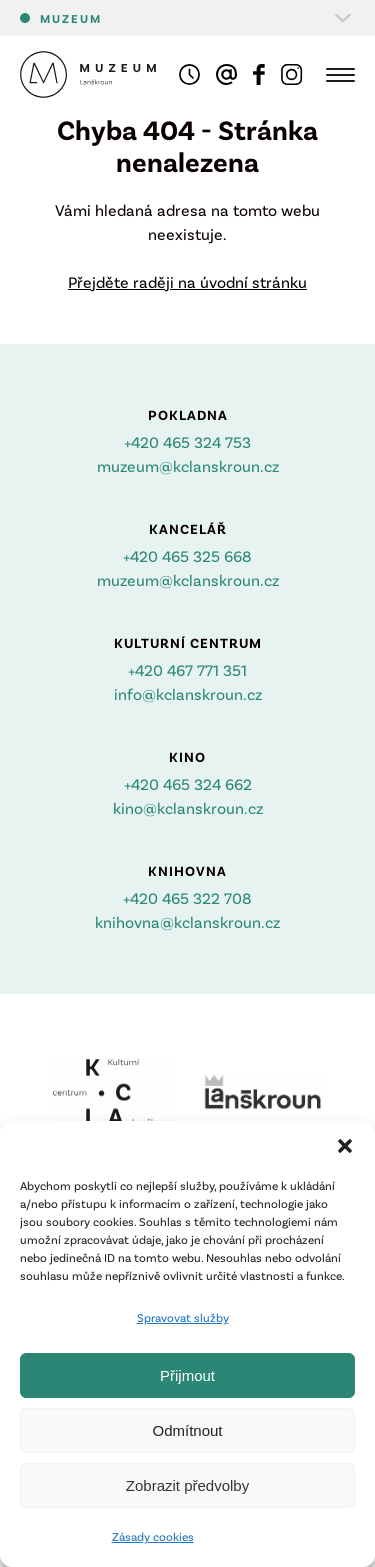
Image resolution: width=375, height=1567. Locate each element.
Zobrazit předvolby (187, 1485)
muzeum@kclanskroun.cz (188, 465)
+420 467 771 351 (187, 669)
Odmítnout (187, 1430)
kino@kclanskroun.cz (188, 807)
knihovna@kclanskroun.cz (187, 921)
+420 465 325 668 (187, 555)
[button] (345, 1146)
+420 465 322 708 (187, 897)
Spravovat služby (183, 1317)
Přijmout (187, 1375)
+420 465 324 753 (187, 441)
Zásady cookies (153, 1536)
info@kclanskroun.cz (188, 693)
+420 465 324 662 (188, 783)
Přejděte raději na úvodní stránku (187, 281)
